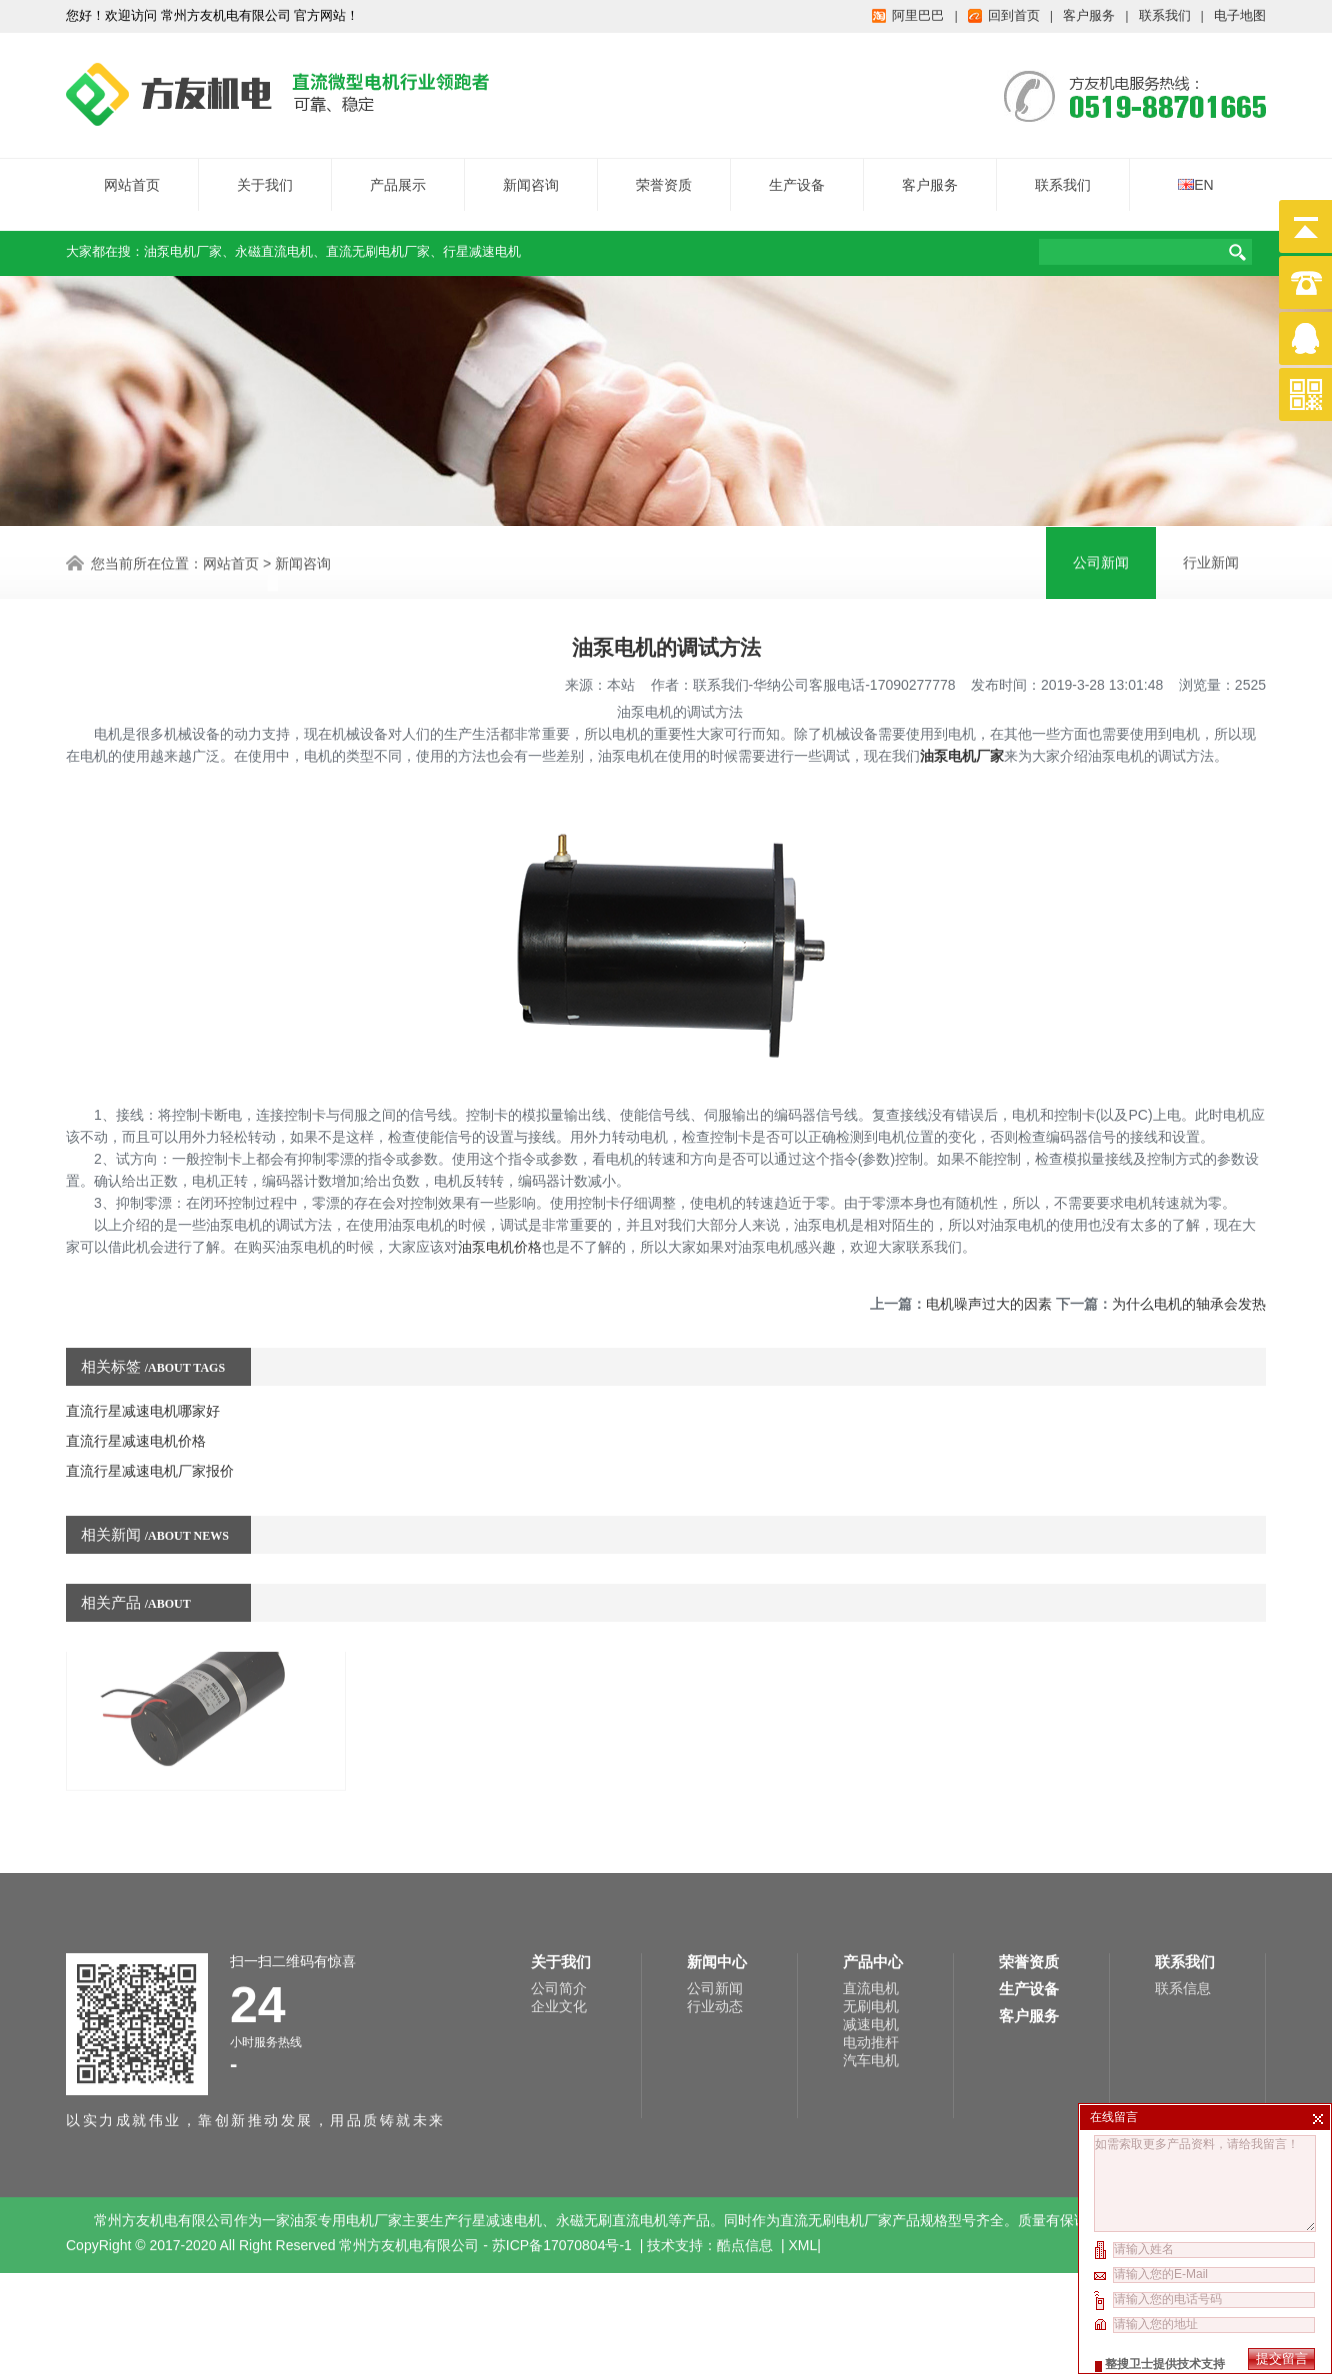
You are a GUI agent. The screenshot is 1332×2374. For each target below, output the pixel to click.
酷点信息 (745, 2151)
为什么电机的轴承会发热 (1189, 1255)
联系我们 (1063, 174)
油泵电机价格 (500, 1198)
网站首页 (132, 174)
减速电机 (871, 1930)
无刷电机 (871, 1912)
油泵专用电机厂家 (346, 2126)
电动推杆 (871, 1948)
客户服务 (930, 174)
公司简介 (559, 1894)
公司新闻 (715, 1894)
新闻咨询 (531, 174)
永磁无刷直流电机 (612, 2126)
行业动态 (715, 1912)
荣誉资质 (664, 174)
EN (1195, 174)
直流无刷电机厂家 (378, 240)
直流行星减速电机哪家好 (143, 1362)
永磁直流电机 (274, 240)
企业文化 (559, 1912)
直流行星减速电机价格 (136, 1392)
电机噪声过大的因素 (989, 1255)
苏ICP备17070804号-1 (564, 2151)
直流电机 (871, 1894)
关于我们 (265, 174)
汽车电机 (871, 1966)
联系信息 (1183, 1894)
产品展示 (398, 174)
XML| (805, 2151)
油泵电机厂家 (183, 240)
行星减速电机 (482, 240)
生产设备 (797, 174)
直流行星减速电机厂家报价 (150, 1422)
